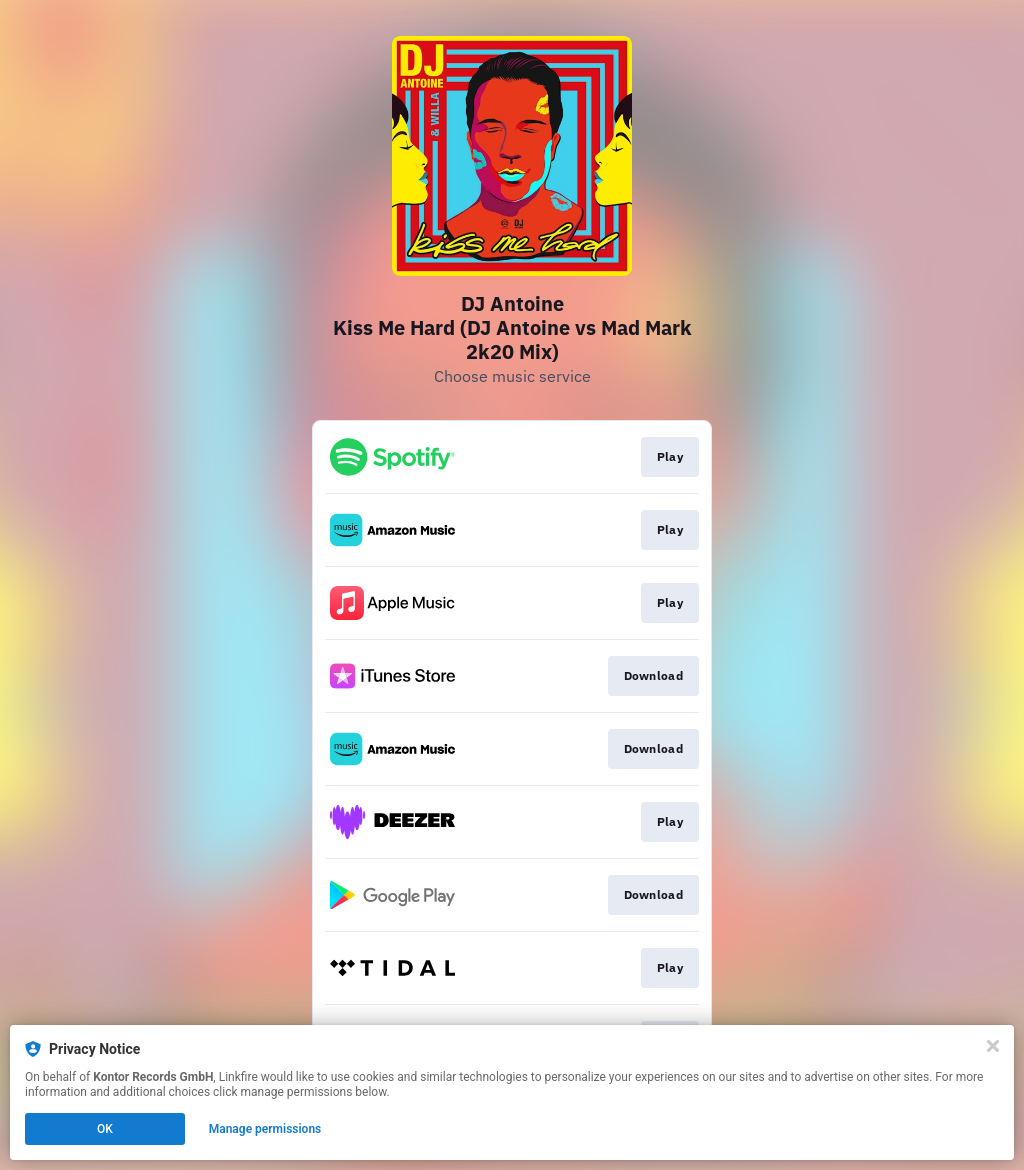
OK (105, 1129)
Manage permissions (265, 1129)
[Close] (993, 1046)
